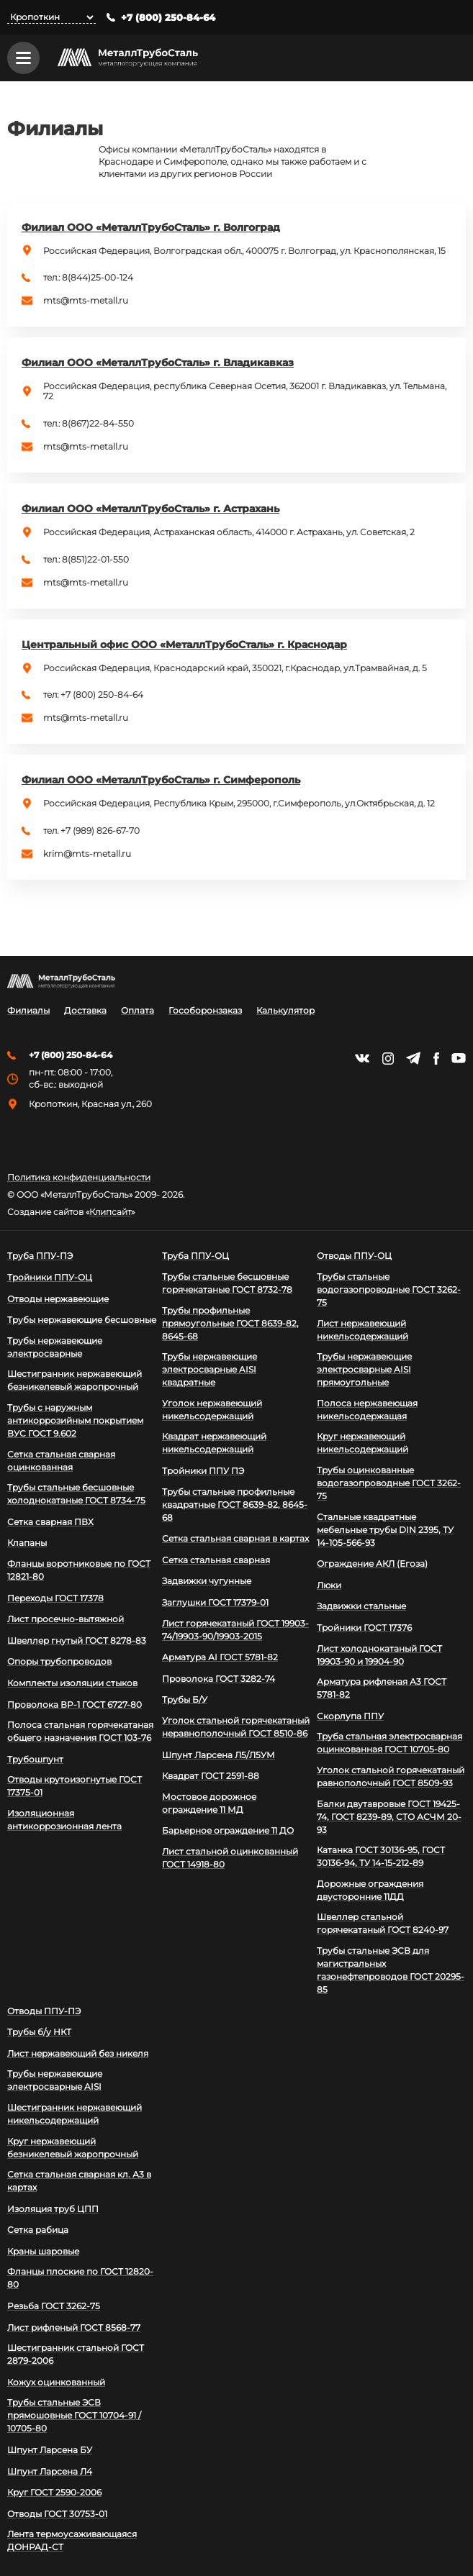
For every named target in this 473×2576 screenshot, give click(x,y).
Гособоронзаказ (205, 1010)
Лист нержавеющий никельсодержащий (362, 1330)
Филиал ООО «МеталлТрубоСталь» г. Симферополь (161, 780)
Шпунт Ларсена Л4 (49, 2471)
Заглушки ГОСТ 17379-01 (215, 1602)
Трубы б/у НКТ (39, 2031)
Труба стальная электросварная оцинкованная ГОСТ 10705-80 (389, 1742)
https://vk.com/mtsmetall (362, 1058)
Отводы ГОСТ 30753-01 (57, 2513)
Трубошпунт (35, 1759)
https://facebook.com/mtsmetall (436, 1058)
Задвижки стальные (361, 1606)
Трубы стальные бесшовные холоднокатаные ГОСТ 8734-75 (76, 1494)
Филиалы (28, 1010)
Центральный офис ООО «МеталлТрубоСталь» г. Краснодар (184, 644)
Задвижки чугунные (206, 1580)
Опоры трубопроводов (59, 1661)
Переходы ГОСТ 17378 (55, 1598)
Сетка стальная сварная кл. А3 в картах (79, 2181)
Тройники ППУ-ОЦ (49, 1277)
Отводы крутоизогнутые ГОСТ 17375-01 (74, 1786)
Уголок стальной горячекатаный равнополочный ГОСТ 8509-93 (390, 1776)
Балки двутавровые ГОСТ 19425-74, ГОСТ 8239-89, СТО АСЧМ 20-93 (389, 1816)
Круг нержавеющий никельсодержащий (362, 1443)
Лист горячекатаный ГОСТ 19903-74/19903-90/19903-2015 (235, 1630)
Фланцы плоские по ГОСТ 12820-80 (80, 2278)
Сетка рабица (37, 2229)
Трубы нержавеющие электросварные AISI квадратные (209, 1369)
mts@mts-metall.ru (85, 301)
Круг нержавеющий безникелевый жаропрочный (72, 2147)
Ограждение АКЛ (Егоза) (372, 1563)
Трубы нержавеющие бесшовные (81, 1319)
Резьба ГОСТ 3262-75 (53, 2305)
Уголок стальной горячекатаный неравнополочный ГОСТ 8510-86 (236, 1727)
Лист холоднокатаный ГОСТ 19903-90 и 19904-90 (379, 1655)
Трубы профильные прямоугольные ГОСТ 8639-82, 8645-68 (230, 1323)
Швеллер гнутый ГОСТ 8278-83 (76, 1640)
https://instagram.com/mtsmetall (388, 1058)
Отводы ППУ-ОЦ (354, 1255)
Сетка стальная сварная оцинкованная (61, 1461)
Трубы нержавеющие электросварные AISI (54, 2080)
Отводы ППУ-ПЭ (44, 2011)
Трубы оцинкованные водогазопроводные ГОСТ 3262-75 (389, 1483)
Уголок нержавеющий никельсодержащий (212, 1409)
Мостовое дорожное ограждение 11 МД (209, 1803)
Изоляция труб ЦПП (53, 2208)
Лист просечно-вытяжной (65, 1619)
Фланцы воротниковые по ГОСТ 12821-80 (78, 1570)
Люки (329, 1585)
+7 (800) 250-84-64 (168, 17)
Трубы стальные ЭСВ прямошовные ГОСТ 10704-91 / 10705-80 (74, 2415)
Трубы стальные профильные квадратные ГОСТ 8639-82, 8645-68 (234, 1504)
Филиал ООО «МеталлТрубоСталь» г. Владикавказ (158, 363)
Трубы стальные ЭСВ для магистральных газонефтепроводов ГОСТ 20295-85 (390, 1970)
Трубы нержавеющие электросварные (54, 1347)
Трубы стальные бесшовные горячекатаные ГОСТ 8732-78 (227, 1283)
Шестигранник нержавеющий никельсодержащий (74, 2114)
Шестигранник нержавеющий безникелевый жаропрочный (74, 1380)
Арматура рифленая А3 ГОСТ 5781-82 (381, 1688)
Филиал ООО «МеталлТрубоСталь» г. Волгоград (151, 227)
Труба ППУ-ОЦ (195, 1255)
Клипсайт (110, 1212)
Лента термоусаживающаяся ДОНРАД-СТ (72, 2540)
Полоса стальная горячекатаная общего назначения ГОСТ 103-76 (80, 1731)
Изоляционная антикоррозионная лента (64, 1819)
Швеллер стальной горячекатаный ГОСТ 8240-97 (383, 1923)
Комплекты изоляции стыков (72, 1683)
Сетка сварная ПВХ (50, 1521)
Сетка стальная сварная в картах (235, 1538)
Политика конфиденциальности (78, 1177)
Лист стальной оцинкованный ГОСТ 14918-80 (230, 1858)
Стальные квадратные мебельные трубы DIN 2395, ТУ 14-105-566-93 (385, 1529)
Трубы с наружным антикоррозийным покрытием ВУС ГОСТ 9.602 (75, 1420)
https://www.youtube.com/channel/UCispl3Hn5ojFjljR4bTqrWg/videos (458, 1058)
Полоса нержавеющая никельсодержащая (367, 1409)
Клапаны (27, 1542)
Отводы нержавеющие (58, 1298)
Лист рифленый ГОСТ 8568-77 (73, 2327)
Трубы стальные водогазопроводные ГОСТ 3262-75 (389, 1289)
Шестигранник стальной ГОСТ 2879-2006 (75, 2354)
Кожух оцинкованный (56, 2382)
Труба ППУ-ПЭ (40, 1255)
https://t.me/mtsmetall (413, 1058)
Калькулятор (285, 1010)
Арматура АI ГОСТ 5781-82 (220, 1657)
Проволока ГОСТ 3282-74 (218, 1678)
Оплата (137, 1010)
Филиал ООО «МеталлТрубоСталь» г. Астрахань (150, 508)
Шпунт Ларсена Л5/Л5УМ (218, 1754)
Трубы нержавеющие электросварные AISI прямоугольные (364, 1369)
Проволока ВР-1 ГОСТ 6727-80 (74, 1704)
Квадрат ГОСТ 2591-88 (210, 1775)
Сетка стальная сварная (216, 1560)
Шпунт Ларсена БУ (49, 2449)
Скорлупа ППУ (350, 1716)
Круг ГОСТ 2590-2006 (54, 2492)
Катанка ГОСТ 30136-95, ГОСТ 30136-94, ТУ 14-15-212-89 (381, 1856)
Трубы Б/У (184, 1699)
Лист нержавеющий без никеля (77, 2053)
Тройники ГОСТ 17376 (364, 1627)
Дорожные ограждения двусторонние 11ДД (370, 1890)
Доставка (85, 1010)
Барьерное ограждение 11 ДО (228, 1830)
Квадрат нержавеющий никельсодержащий (214, 1443)
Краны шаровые (43, 2251)
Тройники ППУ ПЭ (203, 1470)
